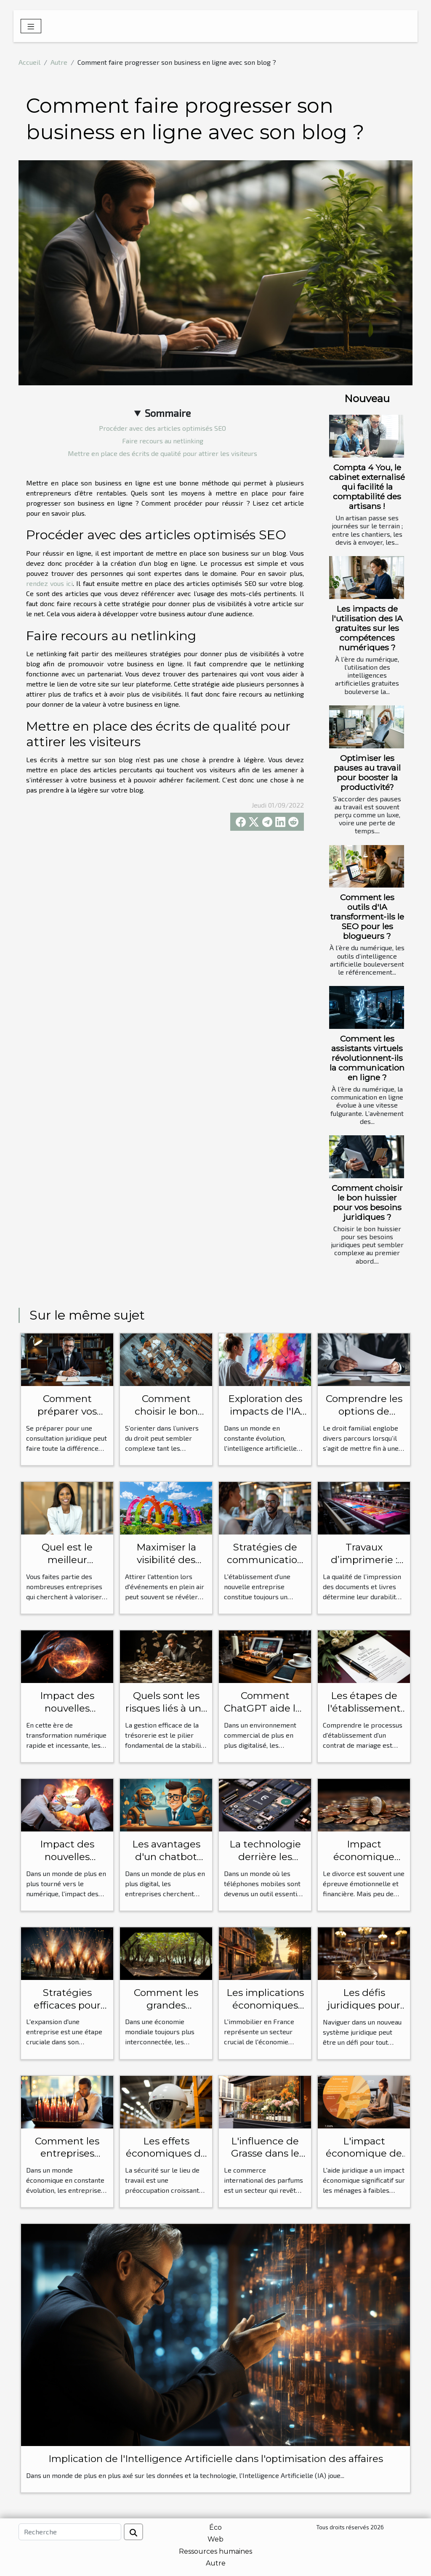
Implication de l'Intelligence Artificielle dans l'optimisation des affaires (215, 2459)
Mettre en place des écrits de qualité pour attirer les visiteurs (162, 453)
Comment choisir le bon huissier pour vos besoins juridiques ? (367, 1202)
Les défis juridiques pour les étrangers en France (364, 2011)
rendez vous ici (49, 583)
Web (215, 2539)
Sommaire (168, 413)
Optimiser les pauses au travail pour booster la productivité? (367, 772)
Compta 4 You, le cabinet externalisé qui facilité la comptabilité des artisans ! (367, 486)
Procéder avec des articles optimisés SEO (162, 428)
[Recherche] (70, 2531)
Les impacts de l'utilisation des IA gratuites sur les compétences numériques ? (367, 628)
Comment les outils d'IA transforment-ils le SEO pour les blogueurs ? (367, 916)
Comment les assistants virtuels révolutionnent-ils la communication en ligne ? (367, 1058)
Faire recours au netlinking (162, 441)
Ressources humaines (215, 2551)
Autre (59, 62)
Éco (215, 2527)
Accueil (29, 62)
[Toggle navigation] (31, 26)
